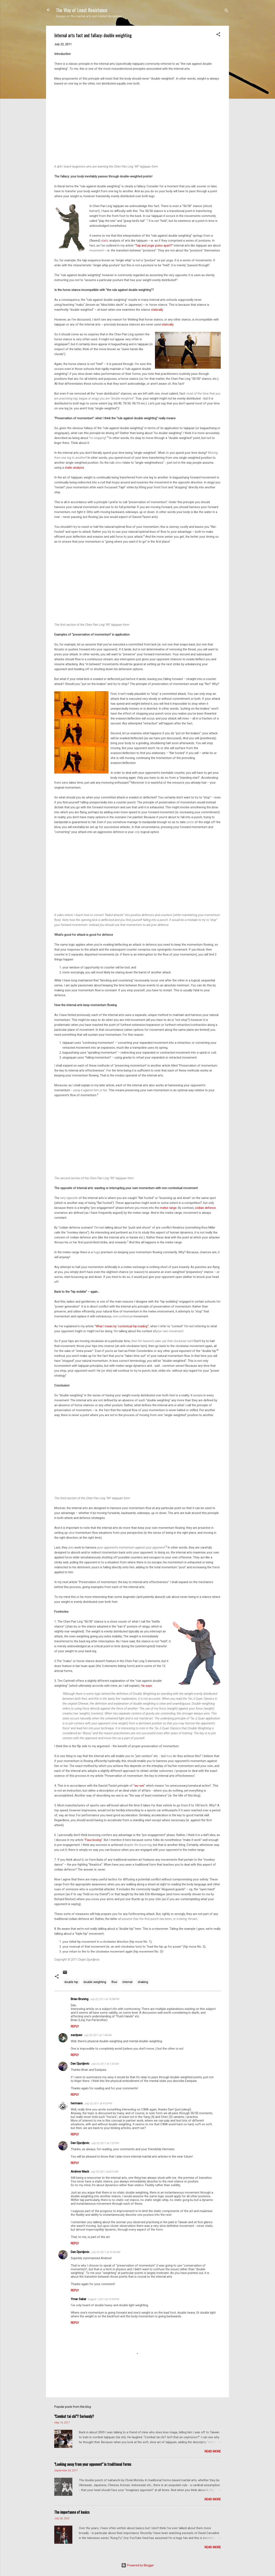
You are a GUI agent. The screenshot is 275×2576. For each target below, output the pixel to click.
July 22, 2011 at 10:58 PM (104, 1999)
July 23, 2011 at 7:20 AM (105, 2063)
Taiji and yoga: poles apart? (153, 245)
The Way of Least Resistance (81, 10)
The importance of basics (71, 2512)
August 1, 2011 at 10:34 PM (103, 2299)
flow (114, 1982)
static (105, 240)
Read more (213, 2451)
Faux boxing (93, 1840)
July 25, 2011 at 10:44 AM (105, 2252)
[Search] (226, 11)
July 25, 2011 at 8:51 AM (104, 2171)
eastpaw (76, 2035)
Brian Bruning (79, 1999)
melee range (168, 1208)
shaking (143, 1982)
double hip (71, 1982)
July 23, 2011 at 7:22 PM (105, 2143)
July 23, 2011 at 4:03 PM (98, 2103)
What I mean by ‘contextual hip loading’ (122, 1326)
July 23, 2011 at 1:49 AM (98, 2035)
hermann (77, 2103)
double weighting (94, 1982)
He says (146, 1686)
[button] (218, 35)
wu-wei (139, 1785)
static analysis (74, 467)
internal (127, 1982)
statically (157, 310)
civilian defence (205, 1208)
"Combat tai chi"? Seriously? (74, 2416)
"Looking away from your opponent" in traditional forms (92, 2464)
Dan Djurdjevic (80, 2063)
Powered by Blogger (137, 2565)
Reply (75, 2026)
